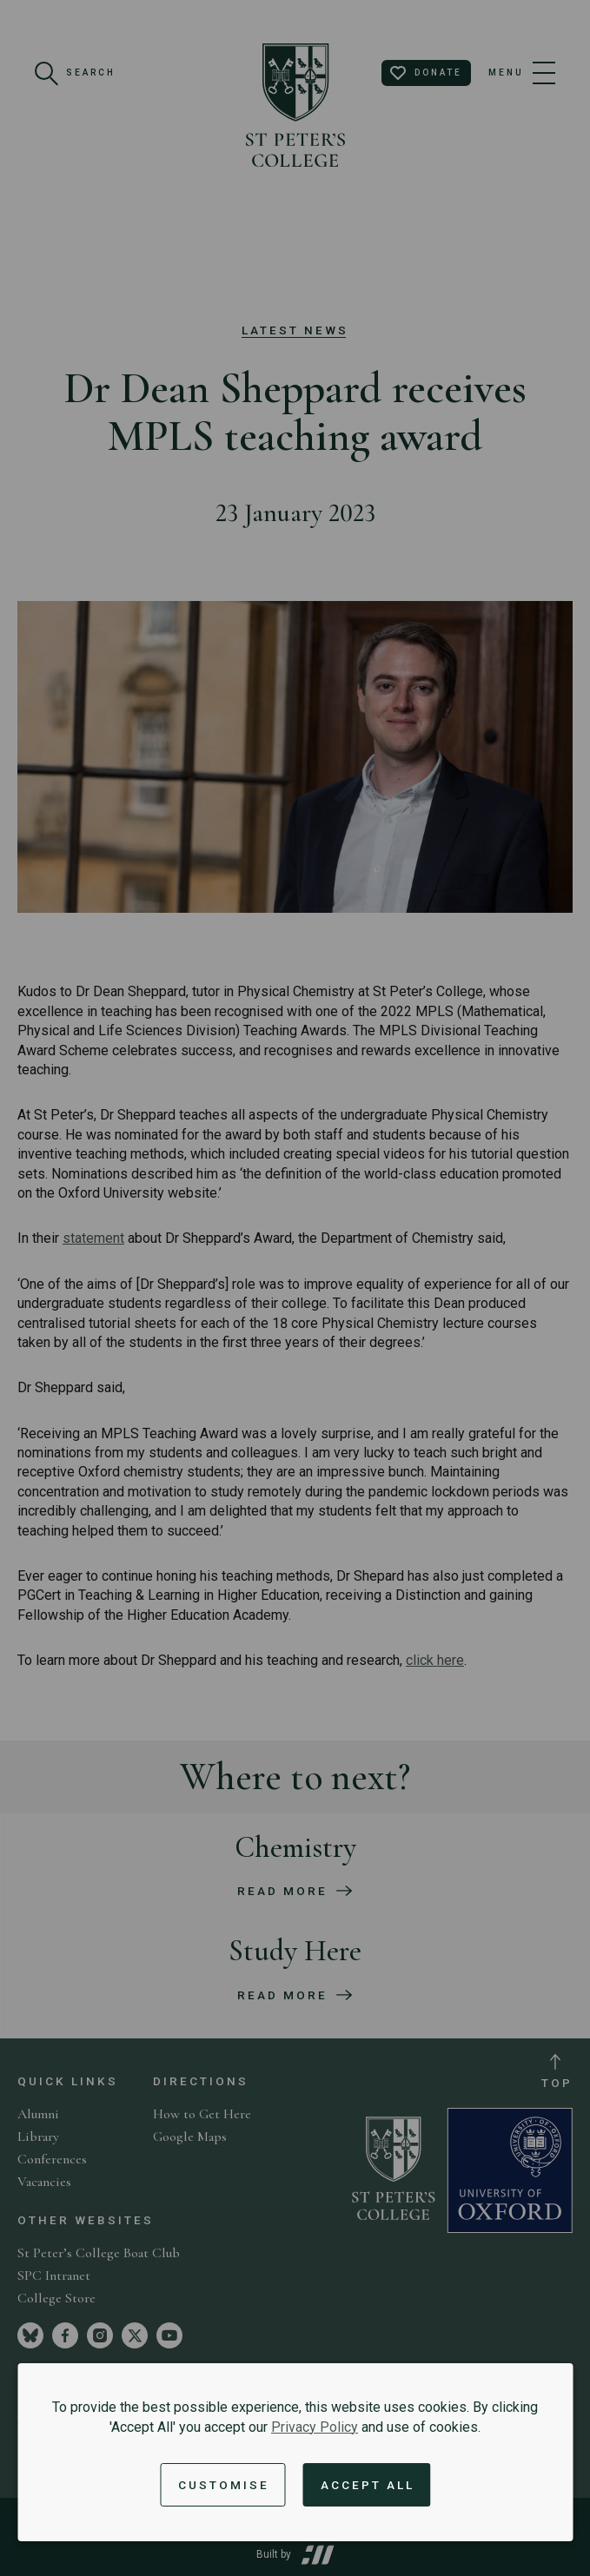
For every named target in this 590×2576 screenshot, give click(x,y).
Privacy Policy (314, 2427)
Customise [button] (223, 2485)
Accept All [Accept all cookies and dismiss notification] (367, 2485)
